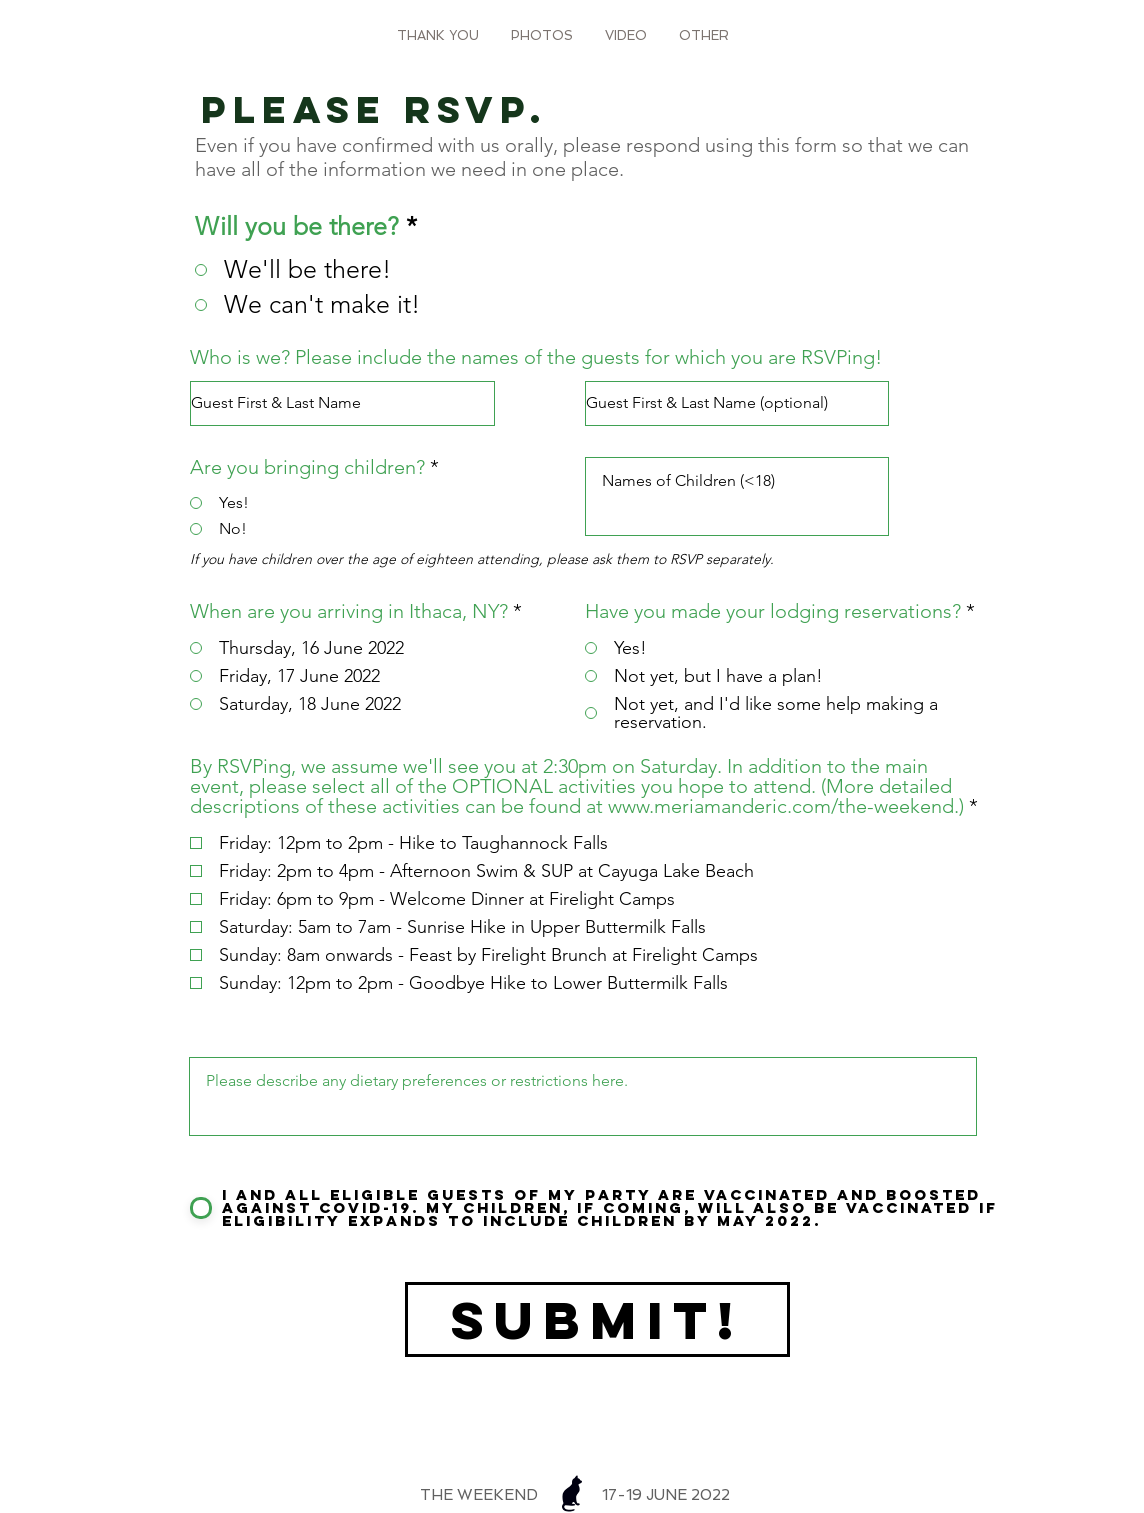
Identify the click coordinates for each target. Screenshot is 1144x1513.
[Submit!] (597, 1319)
